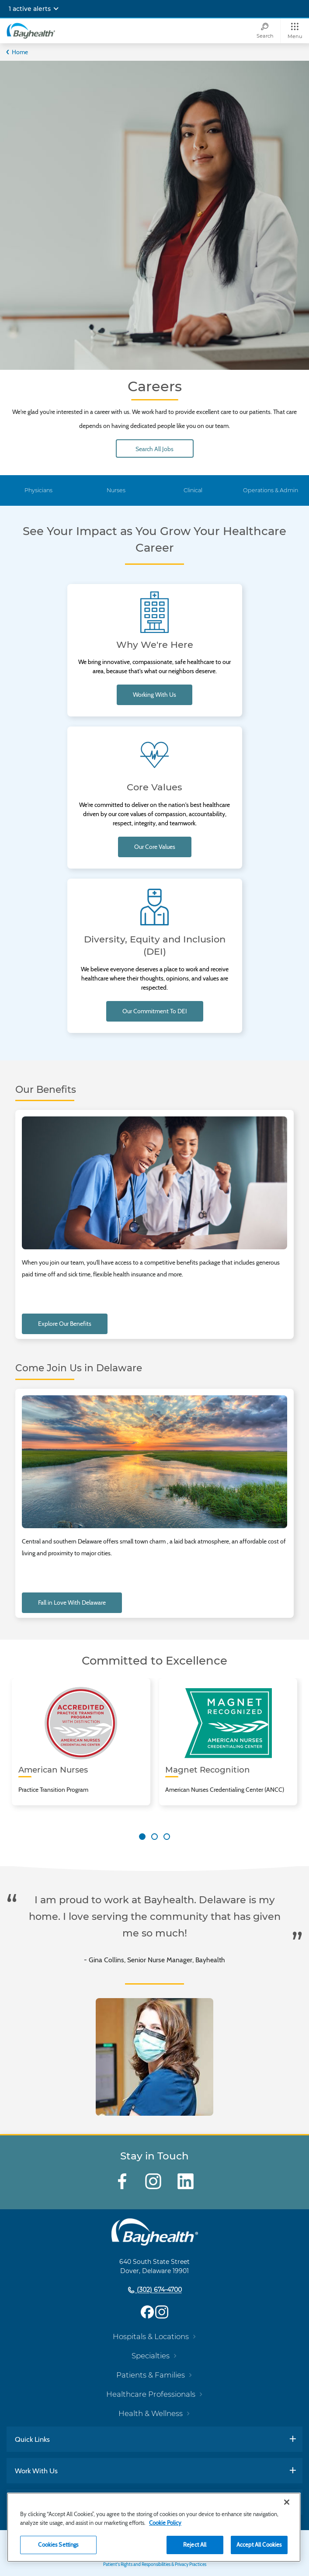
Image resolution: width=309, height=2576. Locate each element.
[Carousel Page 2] (154, 1836)
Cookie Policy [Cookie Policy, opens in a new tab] (165, 2522)
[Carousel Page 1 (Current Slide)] (142, 1836)
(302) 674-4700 (158, 2290)
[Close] (286, 2502)
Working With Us (154, 695)
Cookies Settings (58, 2544)
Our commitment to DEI (154, 1011)
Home (20, 52)
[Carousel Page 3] (166, 1836)
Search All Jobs (154, 449)
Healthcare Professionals (150, 2394)
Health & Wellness (150, 2413)
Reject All (194, 2544)
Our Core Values (154, 847)
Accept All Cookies (258, 2544)
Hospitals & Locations (151, 2336)
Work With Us (36, 2470)
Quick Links (32, 2439)
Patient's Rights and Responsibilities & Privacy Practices (154, 2564)
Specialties (151, 2355)
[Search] (265, 30)
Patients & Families (150, 2375)
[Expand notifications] (56, 8)
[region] (154, 2527)
